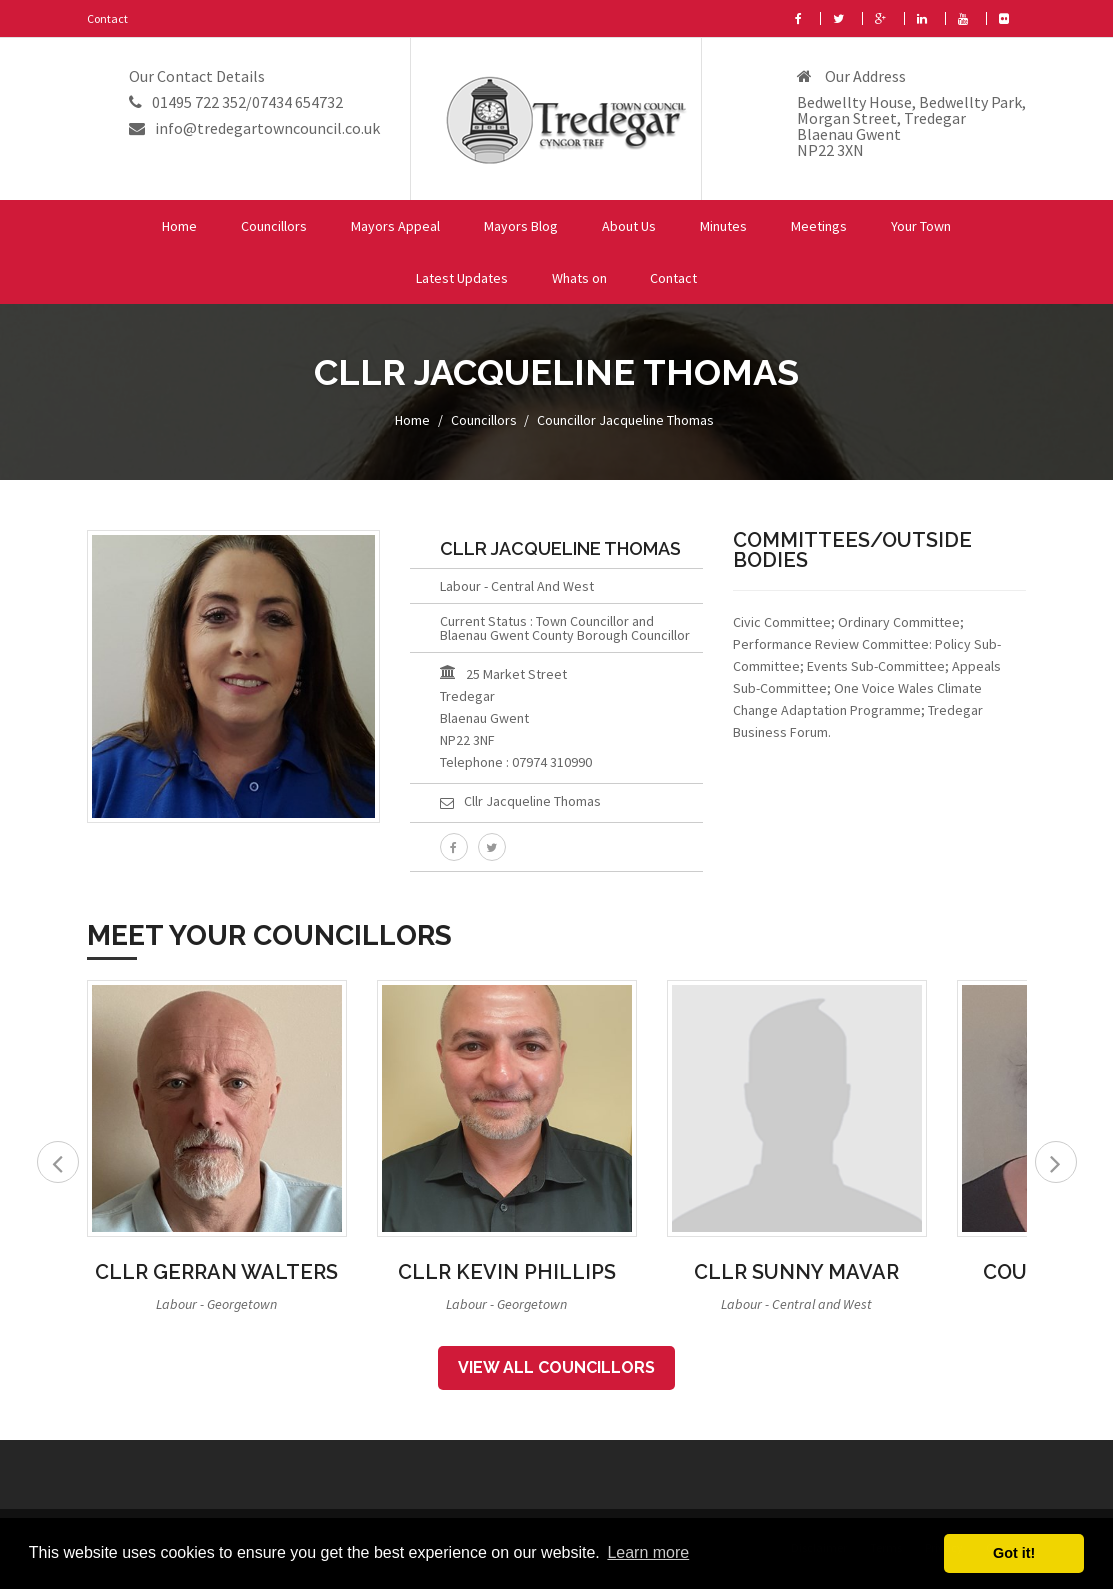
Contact (107, 18)
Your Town (921, 226)
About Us (629, 226)
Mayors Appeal (395, 226)
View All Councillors (556, 1367)
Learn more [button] (648, 1552)
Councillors (274, 226)
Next (1056, 1162)
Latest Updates (462, 278)
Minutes (723, 226)
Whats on (579, 278)
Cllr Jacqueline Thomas (532, 801)
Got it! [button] (1014, 1553)
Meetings (819, 226)
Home (179, 226)
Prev (58, 1162)
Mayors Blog (521, 226)
